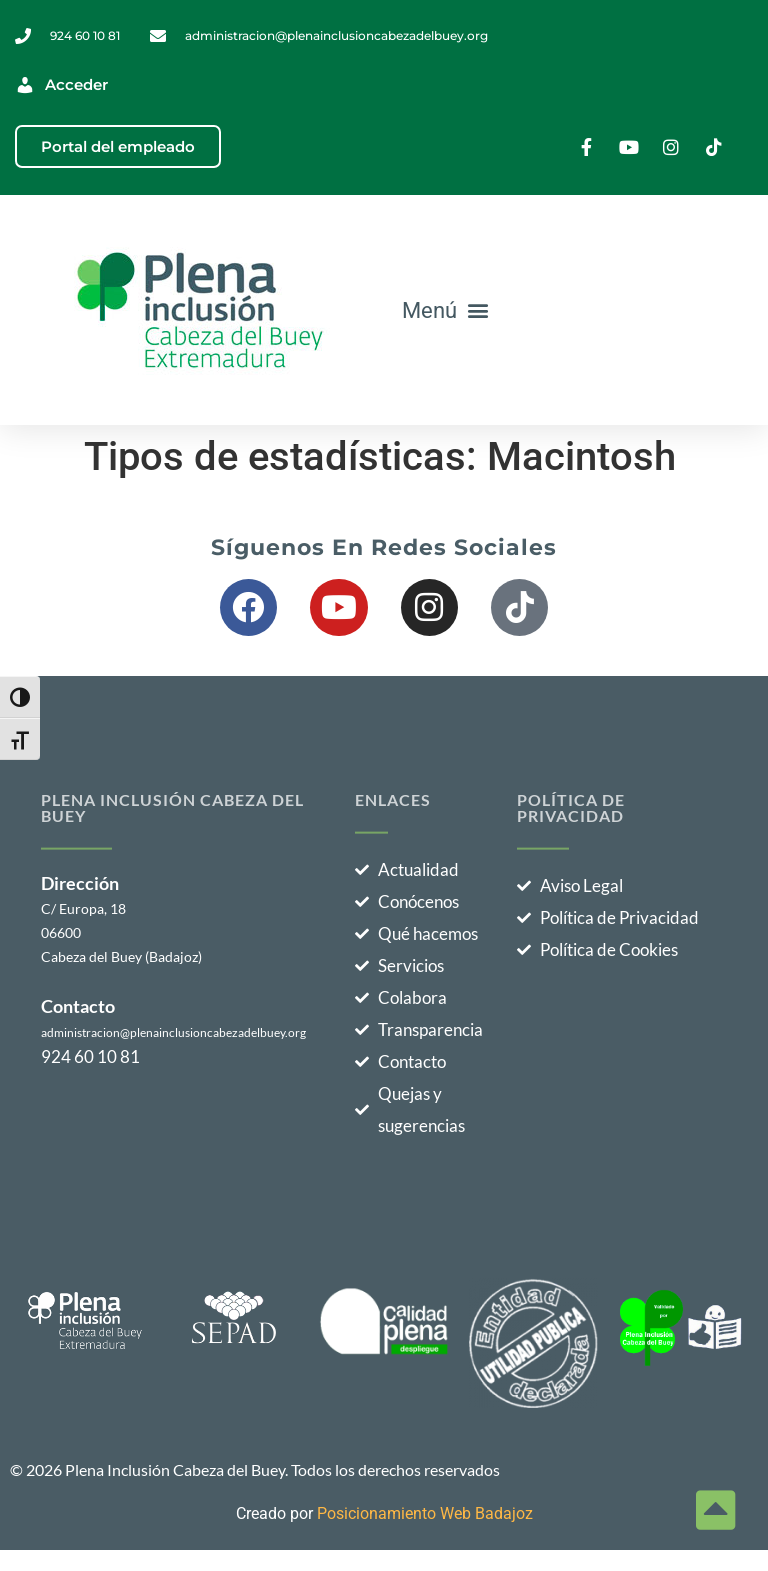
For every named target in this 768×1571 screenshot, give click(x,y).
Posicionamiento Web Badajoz (425, 1513)
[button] (446, 310)
